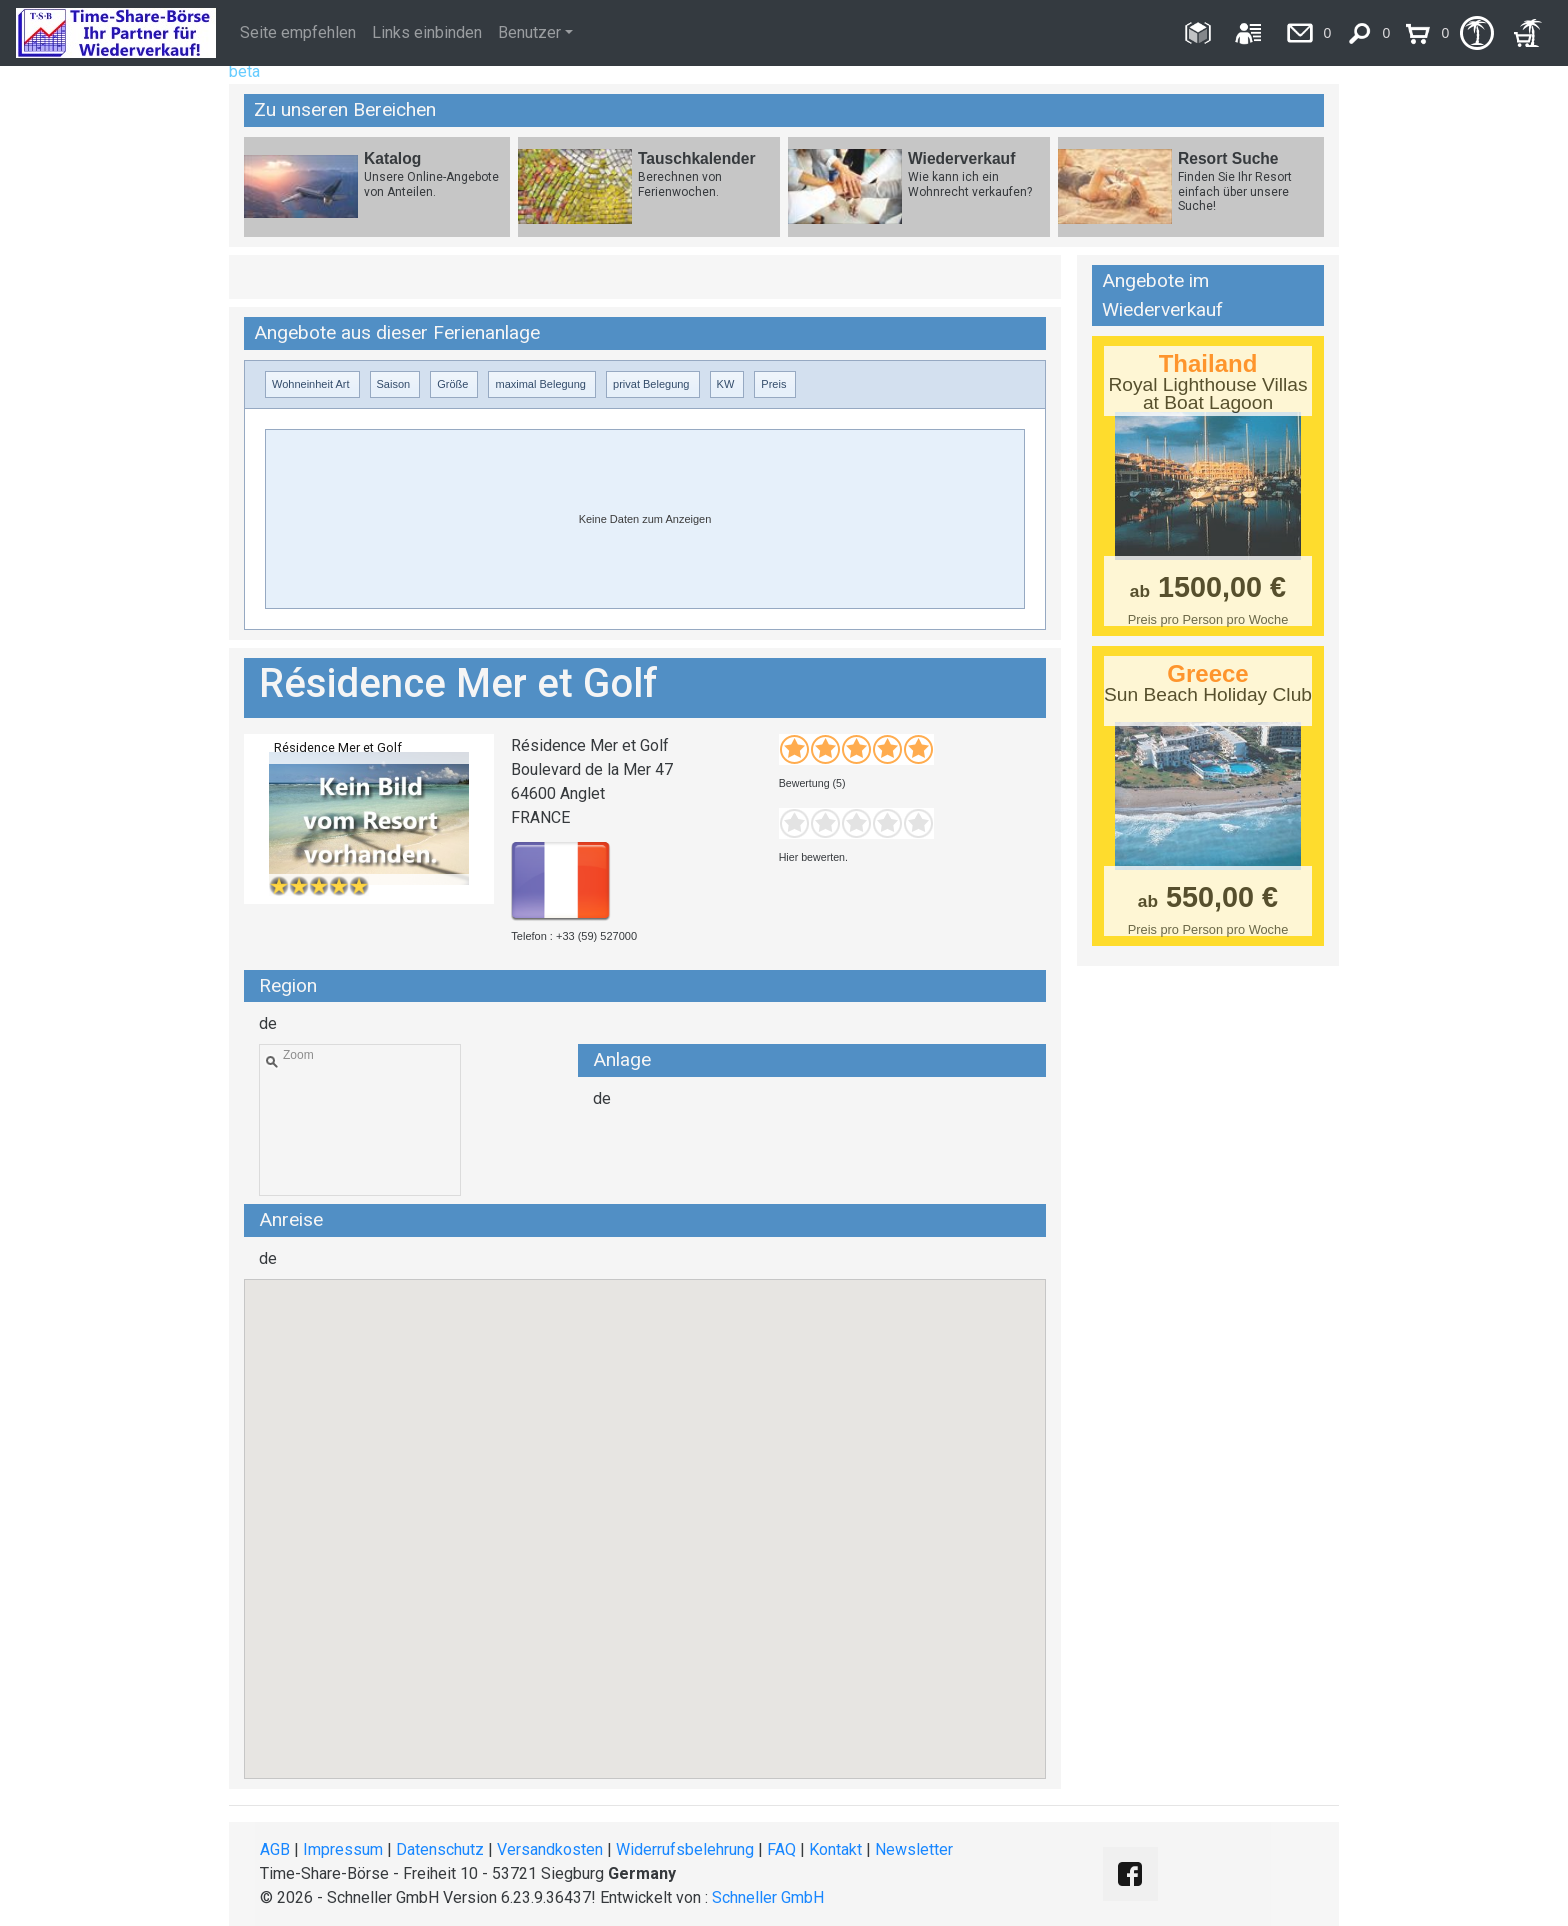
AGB (275, 1849)
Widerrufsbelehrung (685, 1849)
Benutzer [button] (529, 32)
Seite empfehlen (298, 32)
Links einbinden (427, 32)
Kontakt (835, 1849)
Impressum (343, 1849)
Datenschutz (440, 1849)
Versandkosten (550, 1849)
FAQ (781, 1849)
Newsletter (914, 1849)
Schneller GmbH (768, 1897)
